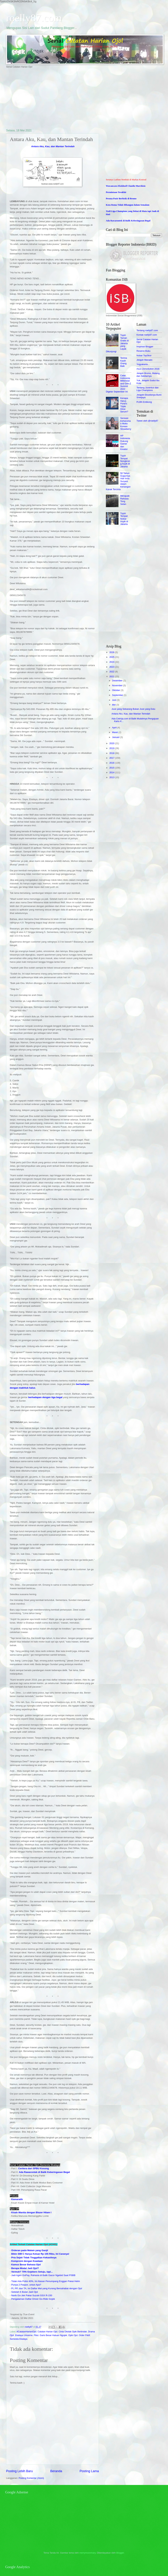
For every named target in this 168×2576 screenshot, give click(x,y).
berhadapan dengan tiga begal (45, 1397)
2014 (112, 772)
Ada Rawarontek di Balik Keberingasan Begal (44, 2172)
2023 (112, 667)
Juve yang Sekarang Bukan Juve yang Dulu (133, 709)
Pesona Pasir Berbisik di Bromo (121, 198)
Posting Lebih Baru (19, 2471)
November (117, 685)
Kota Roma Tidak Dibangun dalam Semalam (127, 205)
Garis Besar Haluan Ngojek (53, 2335)
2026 (112, 652)
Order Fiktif (84, 2335)
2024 (112, 662)
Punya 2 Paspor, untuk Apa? (26, 2284)
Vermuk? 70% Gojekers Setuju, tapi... (32, 2271)
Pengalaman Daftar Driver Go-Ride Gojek (33, 2299)
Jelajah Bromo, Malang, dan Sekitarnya (148, 374)
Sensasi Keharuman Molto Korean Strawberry (125, 423)
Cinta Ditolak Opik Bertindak (73, 2331)
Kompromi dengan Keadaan (27, 2261)
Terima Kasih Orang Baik (123, 362)
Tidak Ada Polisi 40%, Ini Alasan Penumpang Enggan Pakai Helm (45, 2281)
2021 (112, 676)
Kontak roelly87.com (146, 334)
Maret (115, 732)
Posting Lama (89, 2471)
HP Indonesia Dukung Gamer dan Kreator (125, 442)
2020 (112, 743)
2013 (112, 777)
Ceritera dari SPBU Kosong (33, 2168)
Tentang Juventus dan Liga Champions (147, 389)
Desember (117, 680)
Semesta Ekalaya (18, 2339)
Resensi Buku (143, 351)
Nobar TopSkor (144, 355)
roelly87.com (34, 18)
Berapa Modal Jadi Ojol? (25, 2268)
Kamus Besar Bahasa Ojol (26, 2264)
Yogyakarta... (143, 364)
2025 (112, 657)
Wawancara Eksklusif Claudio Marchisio (125, 186)
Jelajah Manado (144, 360)
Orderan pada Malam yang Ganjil (29, 2250)
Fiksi (36, 2335)
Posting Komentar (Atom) (31, 2478)
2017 (112, 758)
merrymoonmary (87, 2552)
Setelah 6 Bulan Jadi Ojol (24, 2292)
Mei (114, 704)
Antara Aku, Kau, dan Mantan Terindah (130, 713)
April (114, 727)
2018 (112, 753)
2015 (112, 767)
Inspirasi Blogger (144, 346)
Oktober (116, 690)
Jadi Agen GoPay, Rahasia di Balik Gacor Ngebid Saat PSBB (43, 2275)
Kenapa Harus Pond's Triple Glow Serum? (124, 405)
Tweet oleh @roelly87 (147, 420)
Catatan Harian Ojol (47, 2331)
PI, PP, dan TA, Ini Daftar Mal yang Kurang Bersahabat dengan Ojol (46, 2288)
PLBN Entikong (144, 402)
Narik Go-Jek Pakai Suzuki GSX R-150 (31, 2295)
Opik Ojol (73, 2335)
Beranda (56, 2471)
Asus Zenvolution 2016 (147, 368)
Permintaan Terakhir (116, 192)
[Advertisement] (68, 98)
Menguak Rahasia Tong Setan (125, 500)
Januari (116, 737)
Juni (114, 700)
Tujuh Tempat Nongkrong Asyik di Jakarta (125, 461)
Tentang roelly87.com (147, 330)
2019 (112, 748)
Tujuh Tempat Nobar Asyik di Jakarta (124, 519)
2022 (112, 671)
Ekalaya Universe (24, 2335)
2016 (112, 762)
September (118, 695)
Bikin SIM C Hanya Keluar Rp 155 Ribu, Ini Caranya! (40, 2254)
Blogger (120, 2552)
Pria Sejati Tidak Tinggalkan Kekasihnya (33, 2257)
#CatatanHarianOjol (26, 2331)
